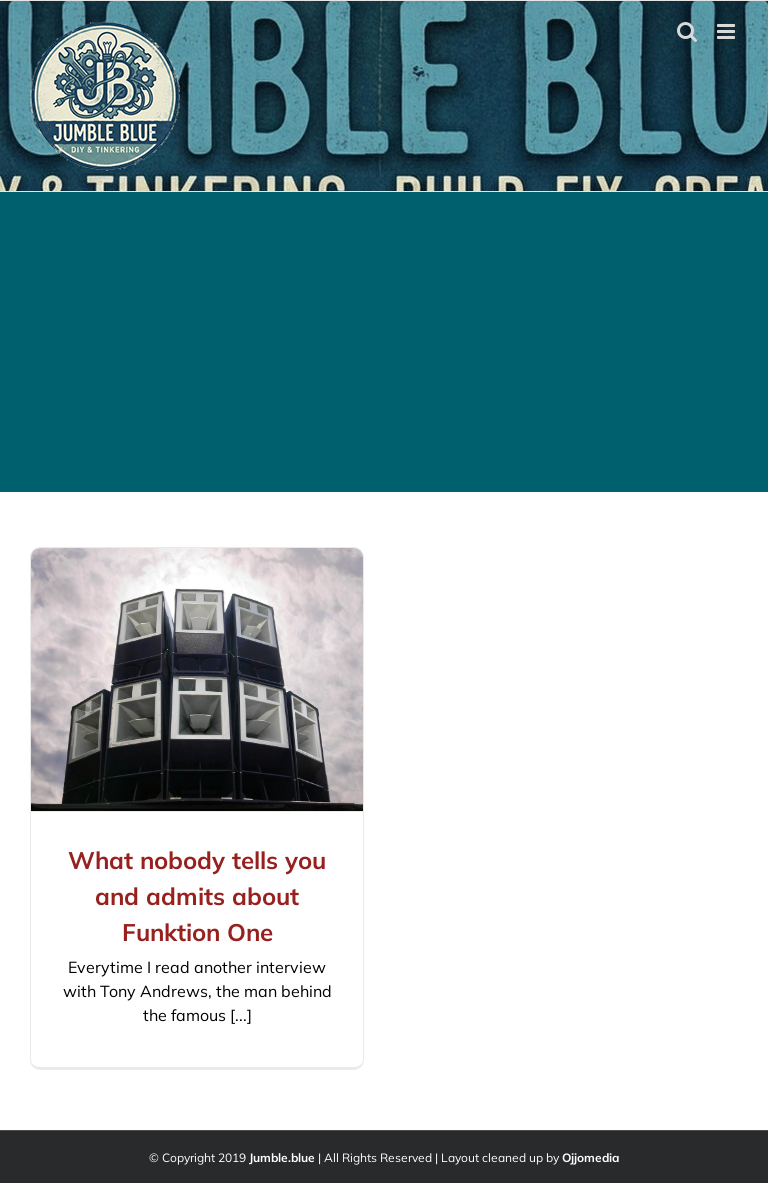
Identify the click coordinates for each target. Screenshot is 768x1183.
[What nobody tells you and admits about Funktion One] (197, 679)
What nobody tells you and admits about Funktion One (197, 896)
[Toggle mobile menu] (727, 31)
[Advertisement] (384, 342)
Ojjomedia (590, 1157)
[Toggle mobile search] (687, 31)
